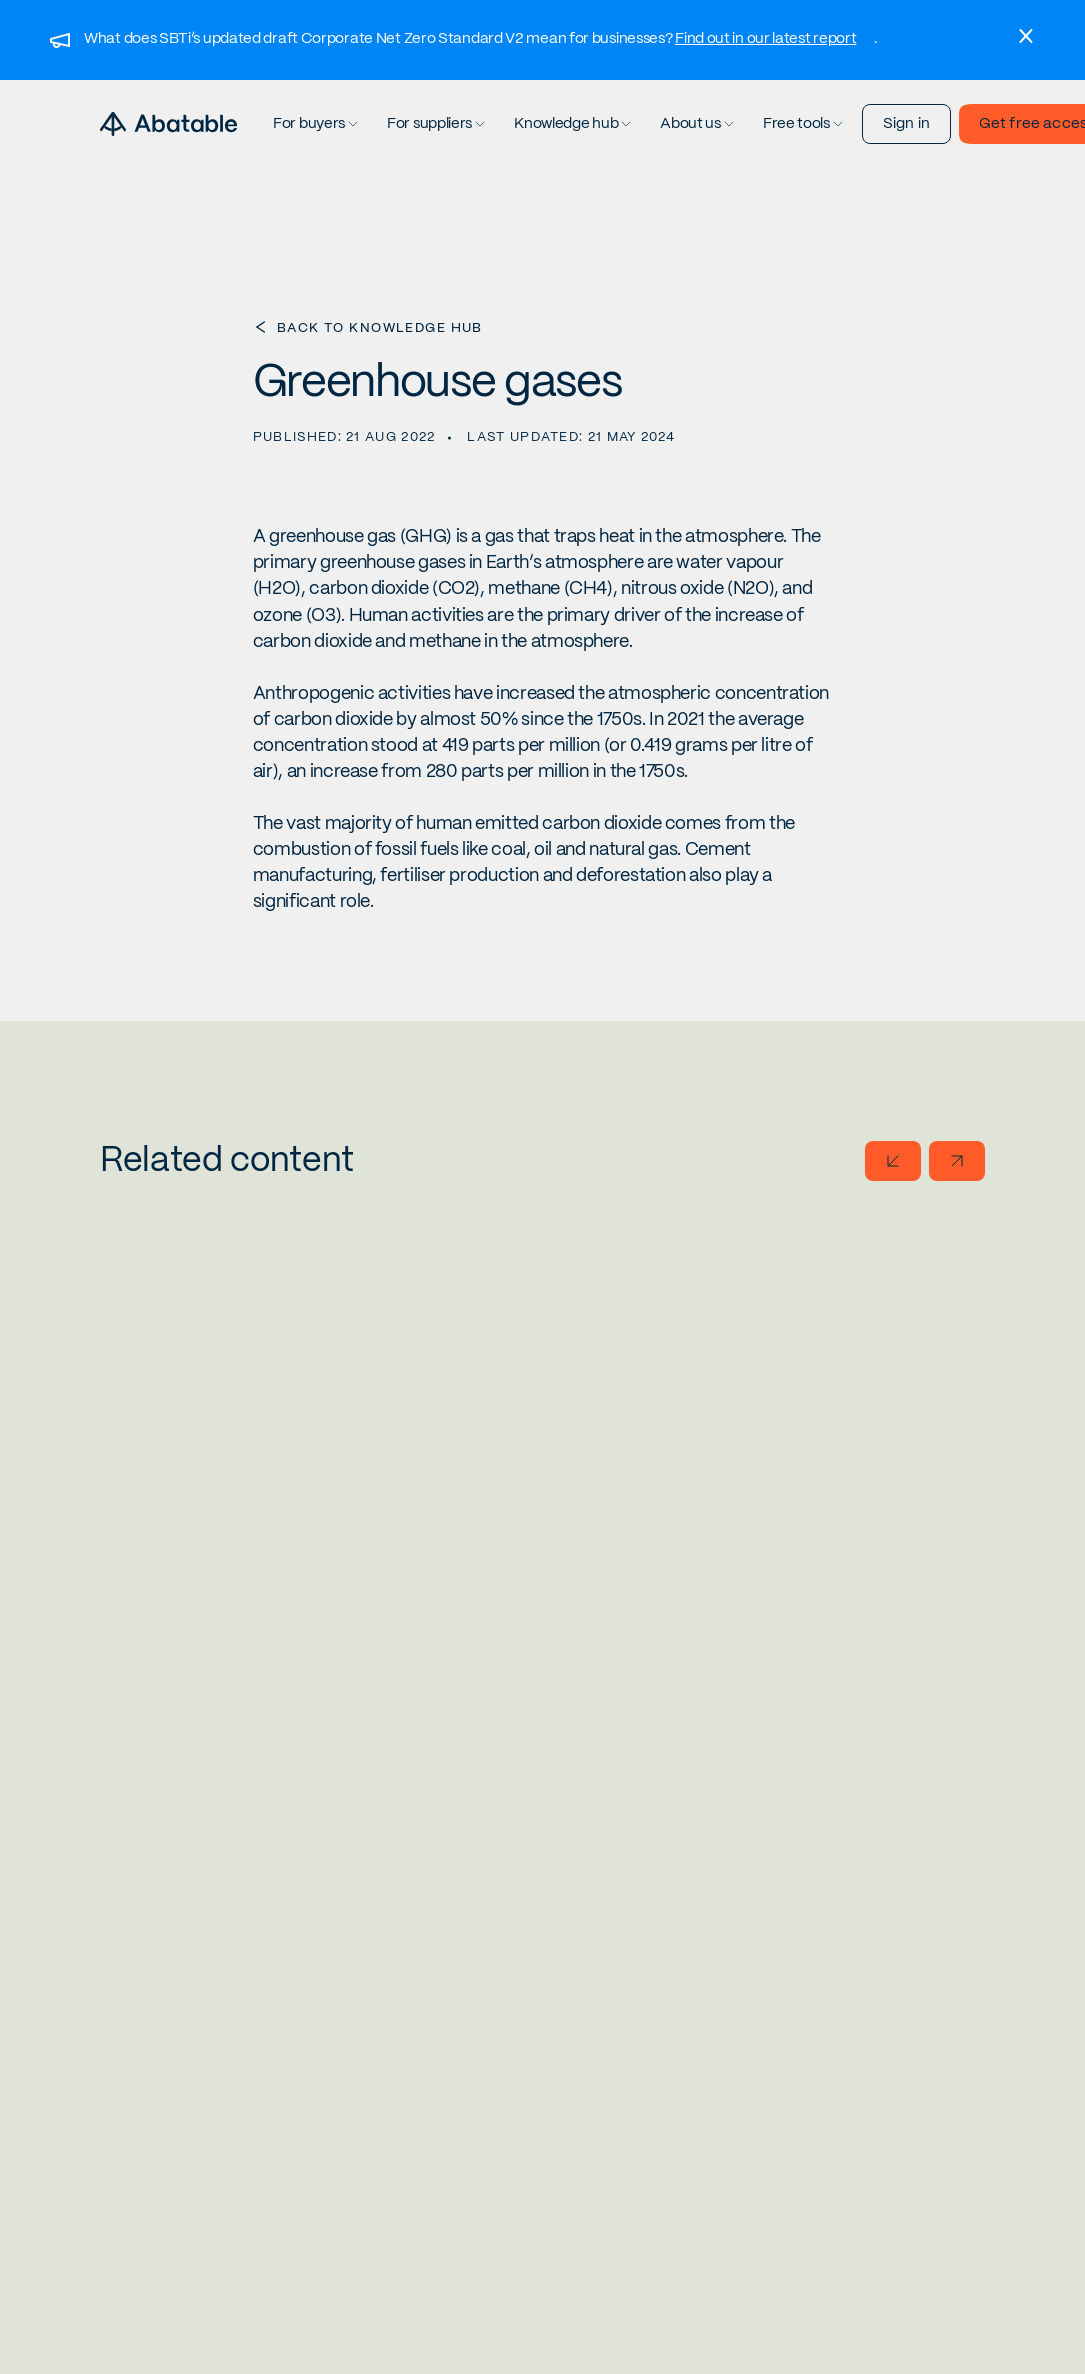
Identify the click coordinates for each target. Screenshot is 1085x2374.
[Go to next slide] (957, 1161)
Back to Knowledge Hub (380, 328)
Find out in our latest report (765, 39)
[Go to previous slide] (893, 1161)
